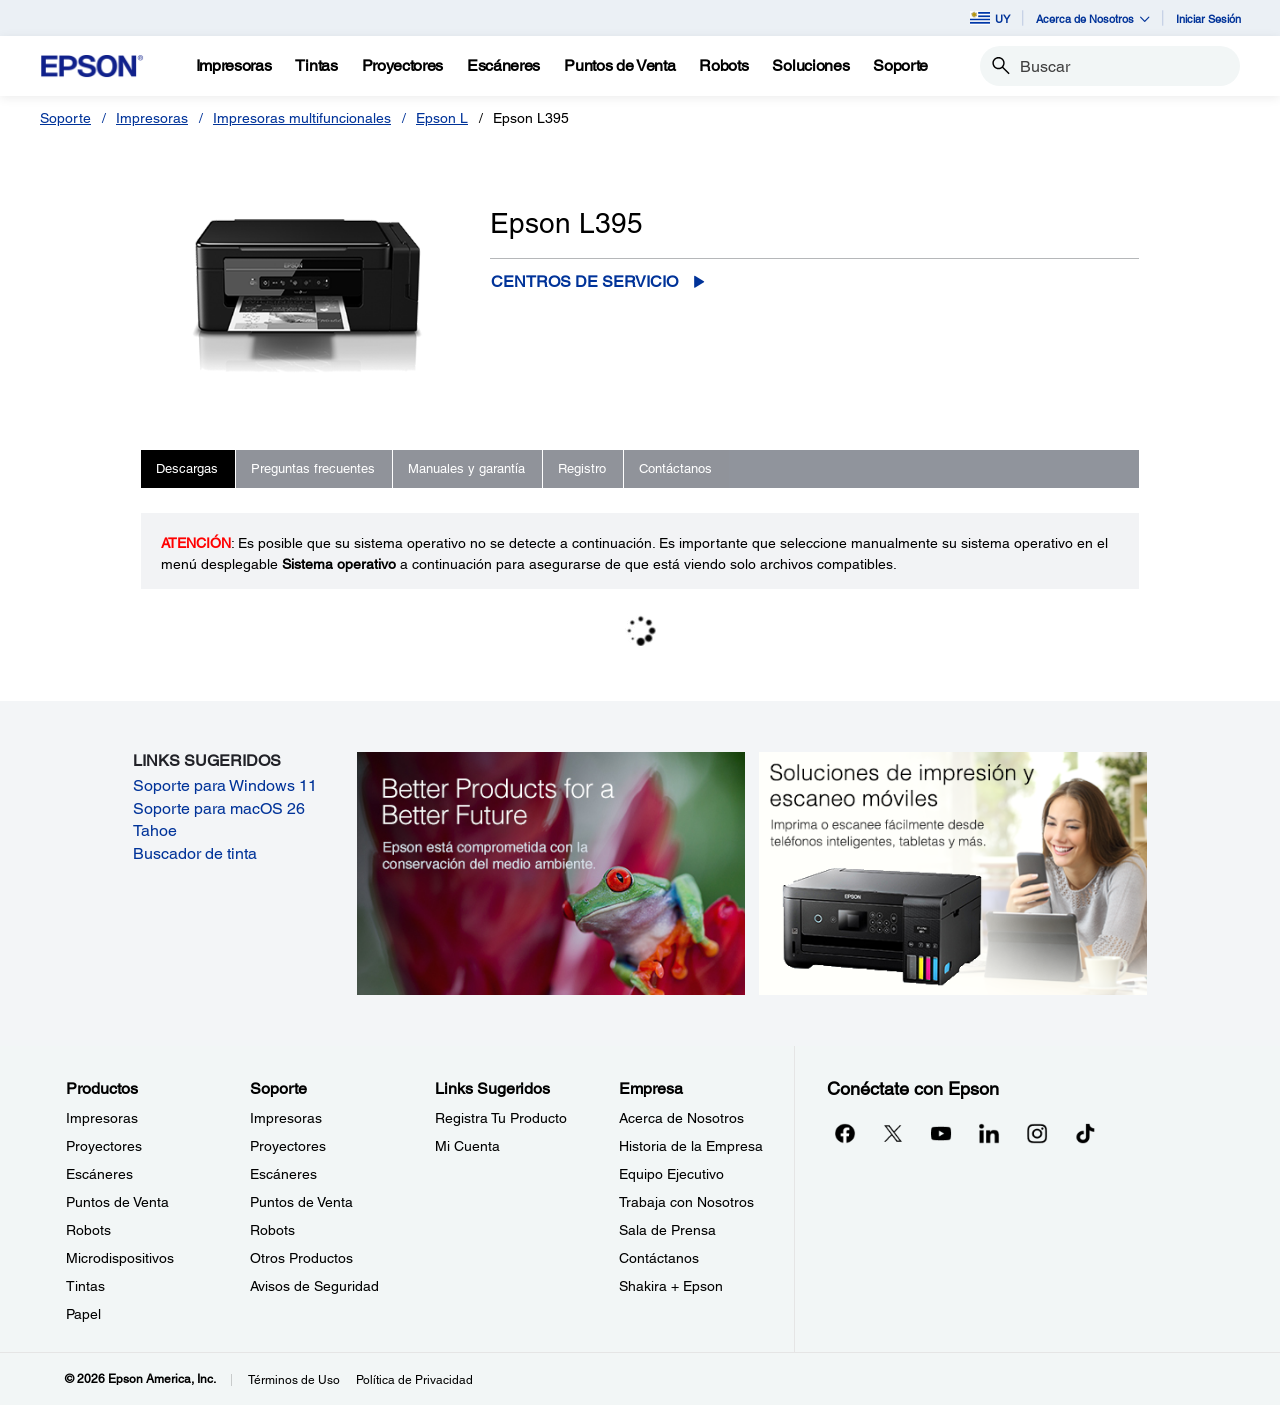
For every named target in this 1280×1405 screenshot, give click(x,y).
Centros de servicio (584, 281)
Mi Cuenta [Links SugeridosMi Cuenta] (467, 1146)
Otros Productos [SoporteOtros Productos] (301, 1258)
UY (990, 18)
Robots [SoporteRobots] (272, 1230)
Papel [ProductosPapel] (83, 1314)
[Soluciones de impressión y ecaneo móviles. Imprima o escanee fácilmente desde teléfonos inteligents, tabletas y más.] (953, 872)
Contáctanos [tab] (675, 468)
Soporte (65, 118)
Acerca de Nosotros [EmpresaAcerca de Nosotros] (681, 1118)
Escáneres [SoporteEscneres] (283, 1174)
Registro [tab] (582, 468)
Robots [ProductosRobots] (88, 1230)
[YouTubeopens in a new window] (941, 1133)
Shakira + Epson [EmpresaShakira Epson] (671, 1286)
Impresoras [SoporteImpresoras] (286, 1118)
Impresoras (152, 118)
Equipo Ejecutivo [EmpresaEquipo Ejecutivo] (671, 1174)
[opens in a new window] (1085, 1133)
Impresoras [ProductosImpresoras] (102, 1118)
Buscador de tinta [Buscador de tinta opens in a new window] (195, 853)
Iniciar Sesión (1208, 18)
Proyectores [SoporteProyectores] (288, 1146)
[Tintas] (316, 66)
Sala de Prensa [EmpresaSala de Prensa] (667, 1230)
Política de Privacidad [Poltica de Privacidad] (414, 1380)
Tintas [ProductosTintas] (85, 1286)
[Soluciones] (810, 66)
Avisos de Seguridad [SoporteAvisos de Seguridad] (314, 1286)
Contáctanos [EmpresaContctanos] (659, 1258)
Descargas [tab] (187, 468)
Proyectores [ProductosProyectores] (104, 1146)
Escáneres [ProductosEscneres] (99, 1174)
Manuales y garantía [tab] (466, 468)
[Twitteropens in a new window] (893, 1133)
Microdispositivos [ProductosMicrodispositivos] (120, 1258)
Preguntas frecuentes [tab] (313, 468)
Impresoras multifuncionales (302, 118)
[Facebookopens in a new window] (845, 1133)
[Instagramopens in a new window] (1037, 1133)
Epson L (442, 118)
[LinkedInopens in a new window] (989, 1133)
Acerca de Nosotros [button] (1093, 18)
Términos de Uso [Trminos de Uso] (294, 1380)
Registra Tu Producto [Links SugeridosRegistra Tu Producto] (501, 1118)
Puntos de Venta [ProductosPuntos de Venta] (117, 1202)
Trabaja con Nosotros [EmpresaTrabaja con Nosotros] (686, 1202)
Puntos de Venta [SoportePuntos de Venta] (301, 1202)
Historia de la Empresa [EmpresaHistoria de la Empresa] (691, 1146)
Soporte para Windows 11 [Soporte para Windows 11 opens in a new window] (225, 785)
